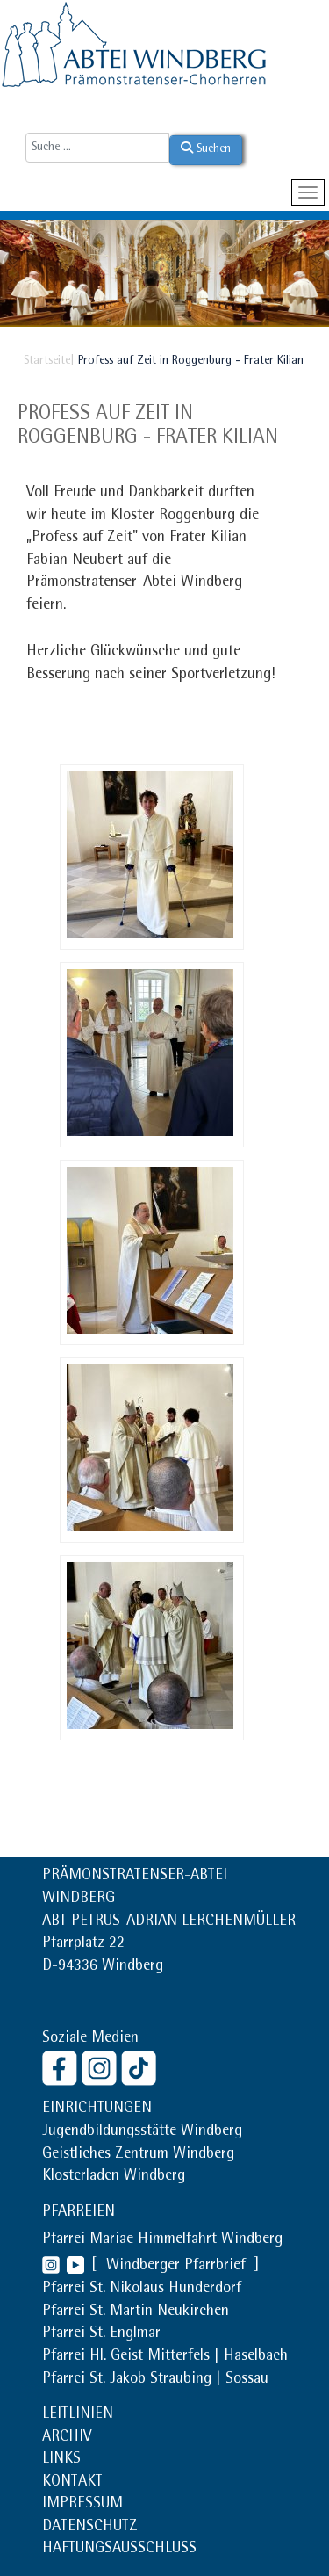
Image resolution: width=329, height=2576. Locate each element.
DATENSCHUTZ (90, 2528)
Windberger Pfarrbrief (178, 2267)
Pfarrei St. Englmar (101, 2334)
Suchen (206, 148)
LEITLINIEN (77, 2415)
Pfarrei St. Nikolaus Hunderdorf (141, 2289)
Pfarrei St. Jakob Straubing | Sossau (155, 2380)
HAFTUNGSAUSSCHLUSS (119, 2550)
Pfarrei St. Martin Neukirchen (135, 2312)
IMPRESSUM (82, 2505)
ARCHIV (66, 2438)
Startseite (47, 361)
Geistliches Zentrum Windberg (138, 2155)
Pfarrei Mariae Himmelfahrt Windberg (162, 2240)
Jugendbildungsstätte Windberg (142, 2132)
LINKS (61, 2460)
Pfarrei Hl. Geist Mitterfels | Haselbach (165, 2357)
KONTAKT (72, 2483)
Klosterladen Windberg (113, 2177)
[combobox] (97, 148)
